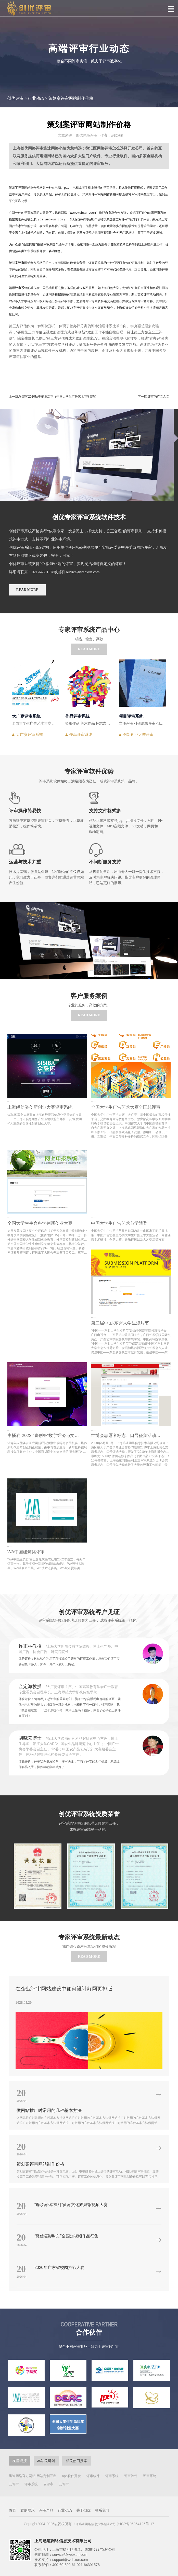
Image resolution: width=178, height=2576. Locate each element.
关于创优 (83, 2510)
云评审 (14, 2484)
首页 (12, 2510)
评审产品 (46, 2510)
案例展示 (27, 2510)
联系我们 (102, 2510)
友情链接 (19, 2461)
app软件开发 (71, 2476)
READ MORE (27, 590)
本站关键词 (46, 2461)
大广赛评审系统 (29, 735)
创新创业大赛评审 (138, 735)
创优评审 (15, 98)
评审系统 (112, 2476)
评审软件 (93, 2476)
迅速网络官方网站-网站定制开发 (32, 2476)
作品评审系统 (80, 735)
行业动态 (36, 98)
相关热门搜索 (76, 2461)
